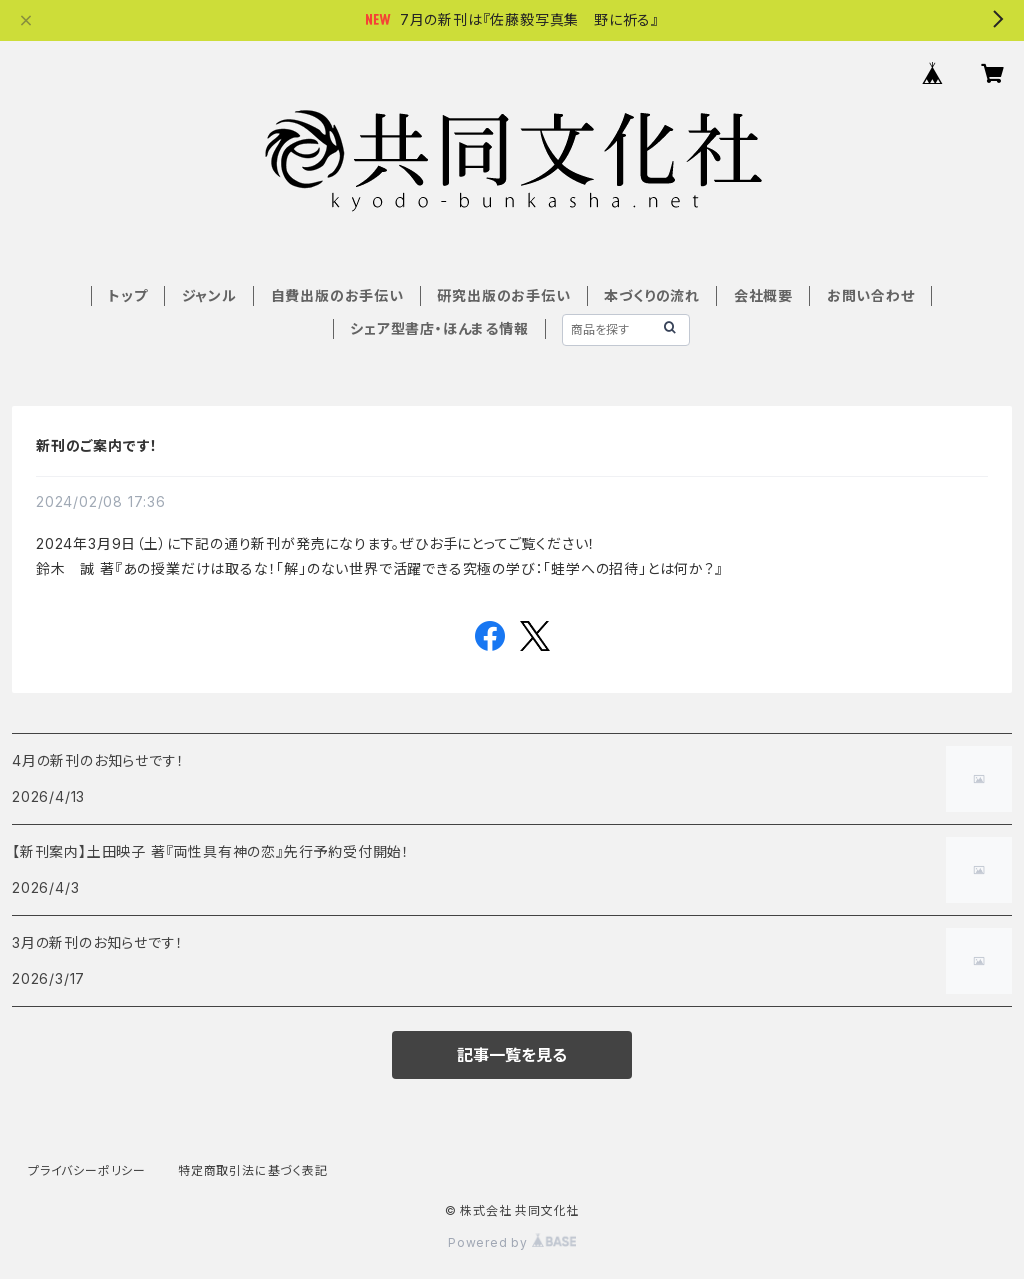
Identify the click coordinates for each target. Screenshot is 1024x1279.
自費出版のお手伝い (337, 295)
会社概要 (763, 295)
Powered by (512, 1242)
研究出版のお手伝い (503, 295)
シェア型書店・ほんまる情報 (439, 328)
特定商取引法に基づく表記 (253, 1170)
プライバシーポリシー (87, 1170)
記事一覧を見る (512, 1055)
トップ (127, 295)
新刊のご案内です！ (97, 445)
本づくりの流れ (652, 295)
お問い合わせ (871, 295)
